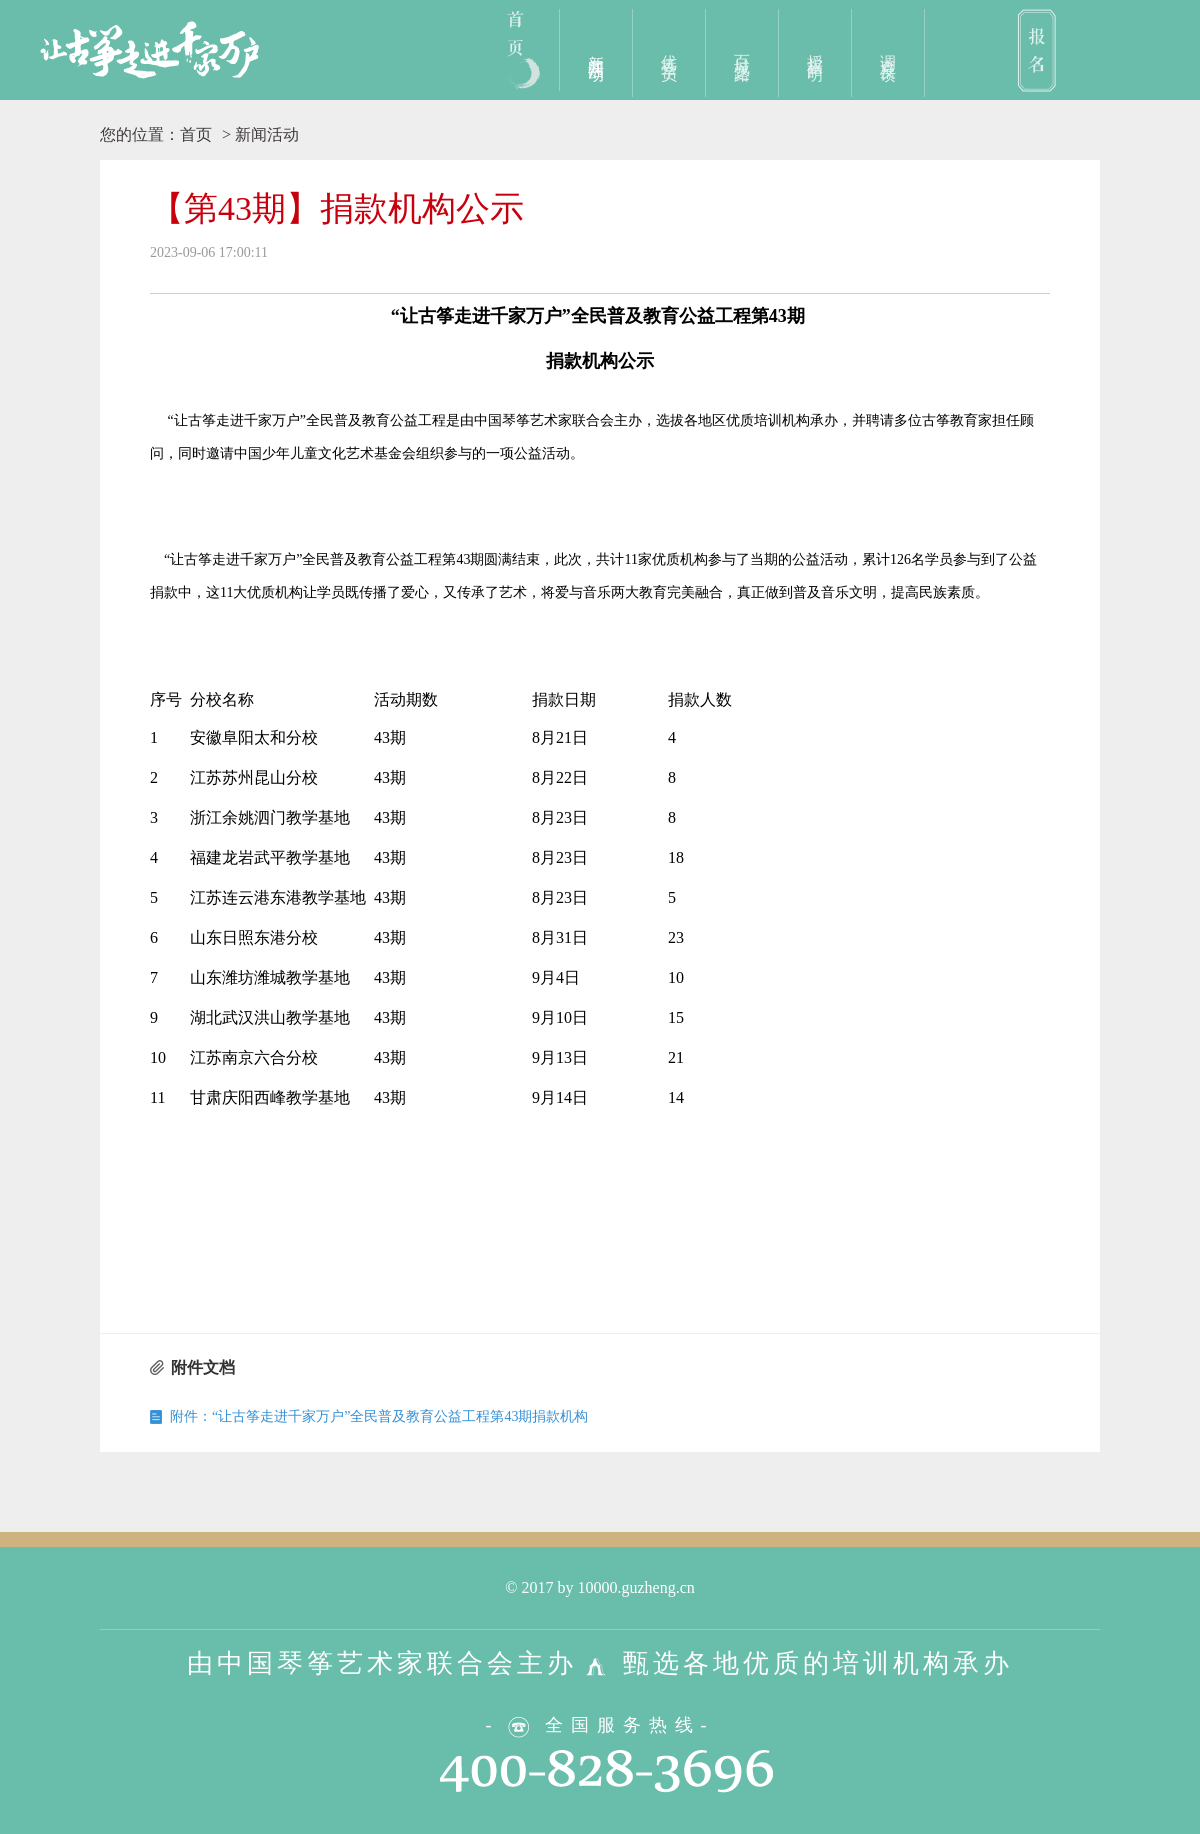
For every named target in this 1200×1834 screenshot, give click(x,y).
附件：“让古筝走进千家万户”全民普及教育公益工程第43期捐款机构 (379, 1416)
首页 (196, 134)
